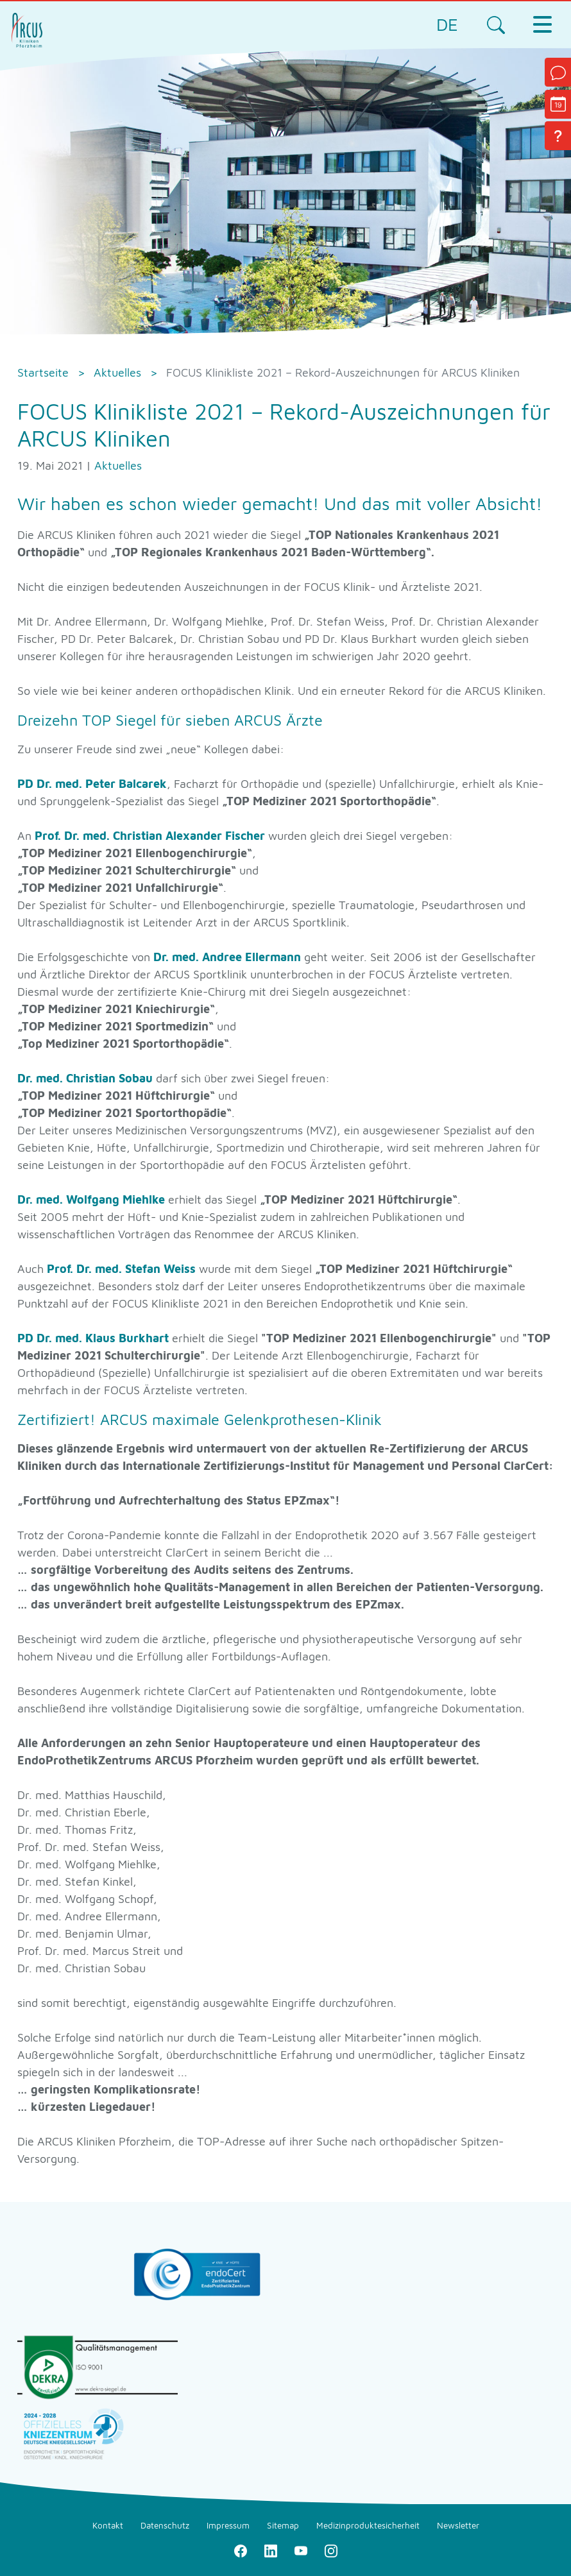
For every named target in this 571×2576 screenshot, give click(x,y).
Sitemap (283, 2525)
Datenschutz (165, 2525)
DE (447, 24)
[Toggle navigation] (542, 24)
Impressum (228, 2525)
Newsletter (458, 2525)
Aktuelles (118, 465)
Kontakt (107, 2525)
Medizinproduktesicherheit (368, 2525)
